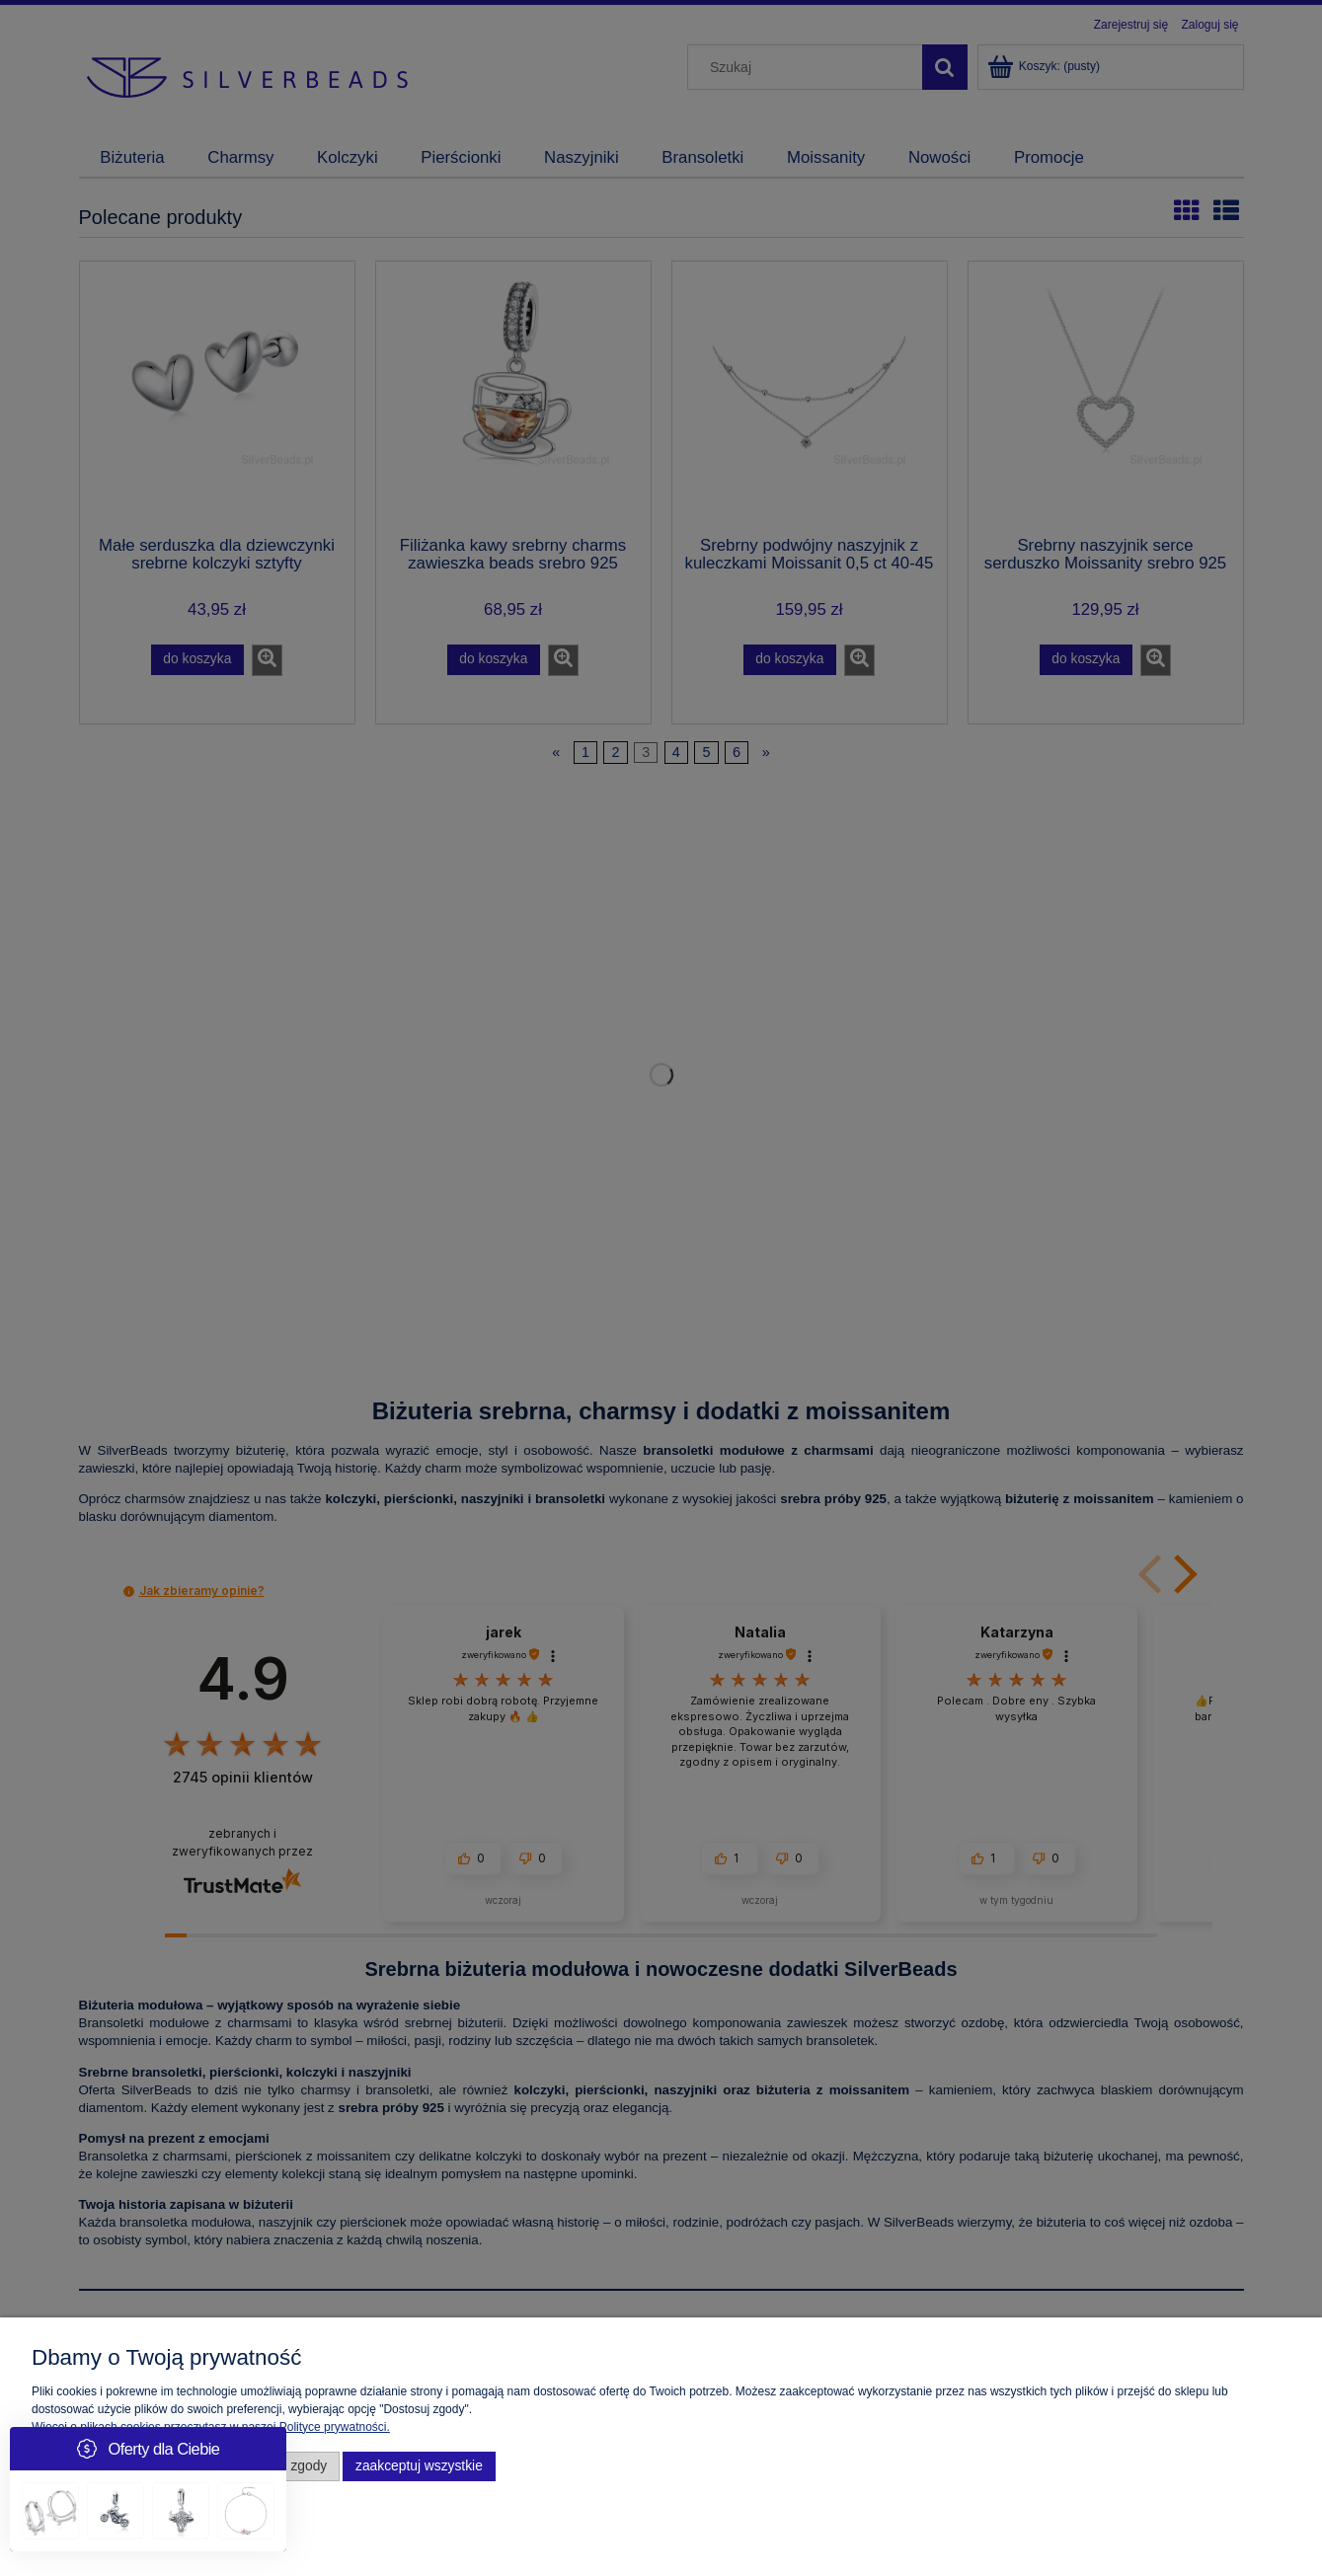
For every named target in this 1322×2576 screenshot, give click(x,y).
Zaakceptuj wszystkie (419, 2466)
